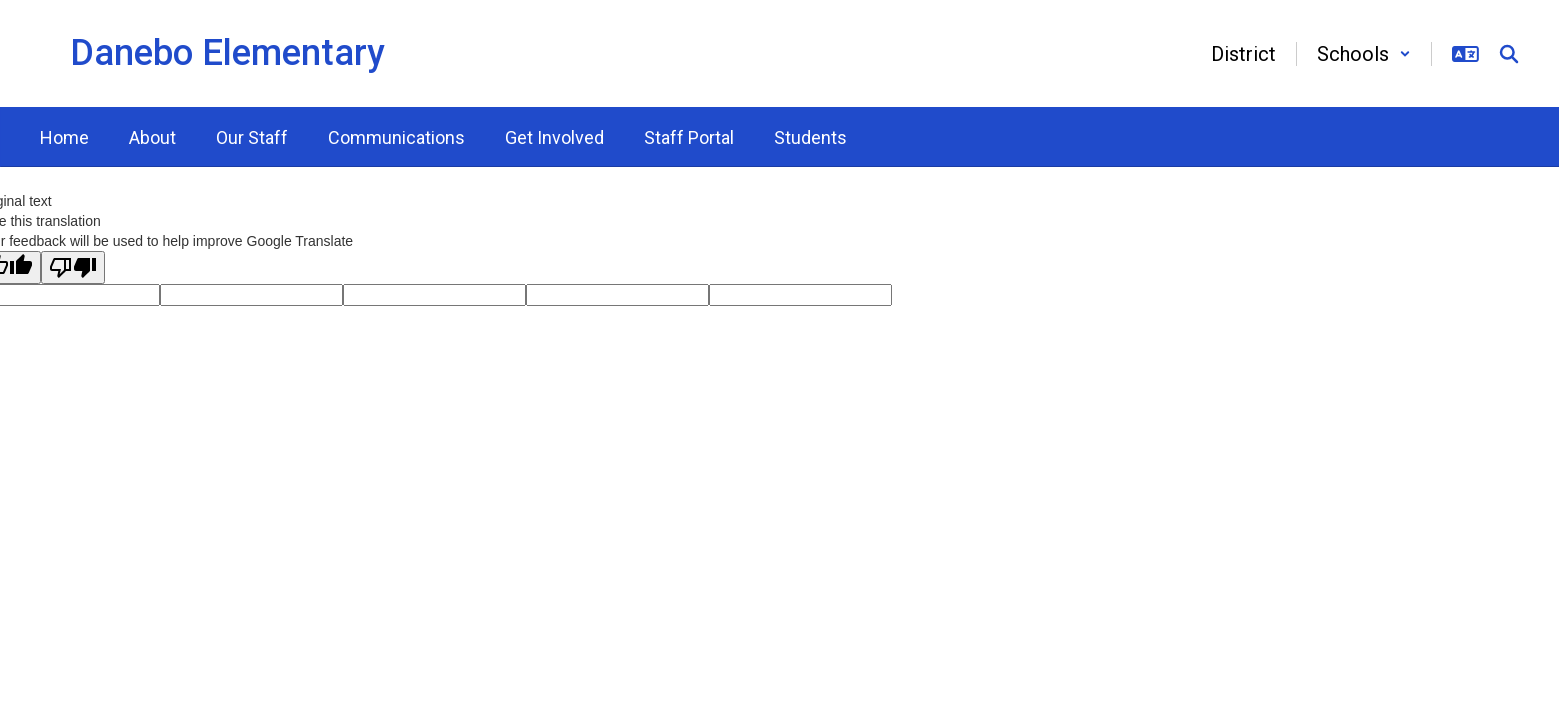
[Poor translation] (73, 267)
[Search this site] (1509, 54)
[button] (1364, 54)
